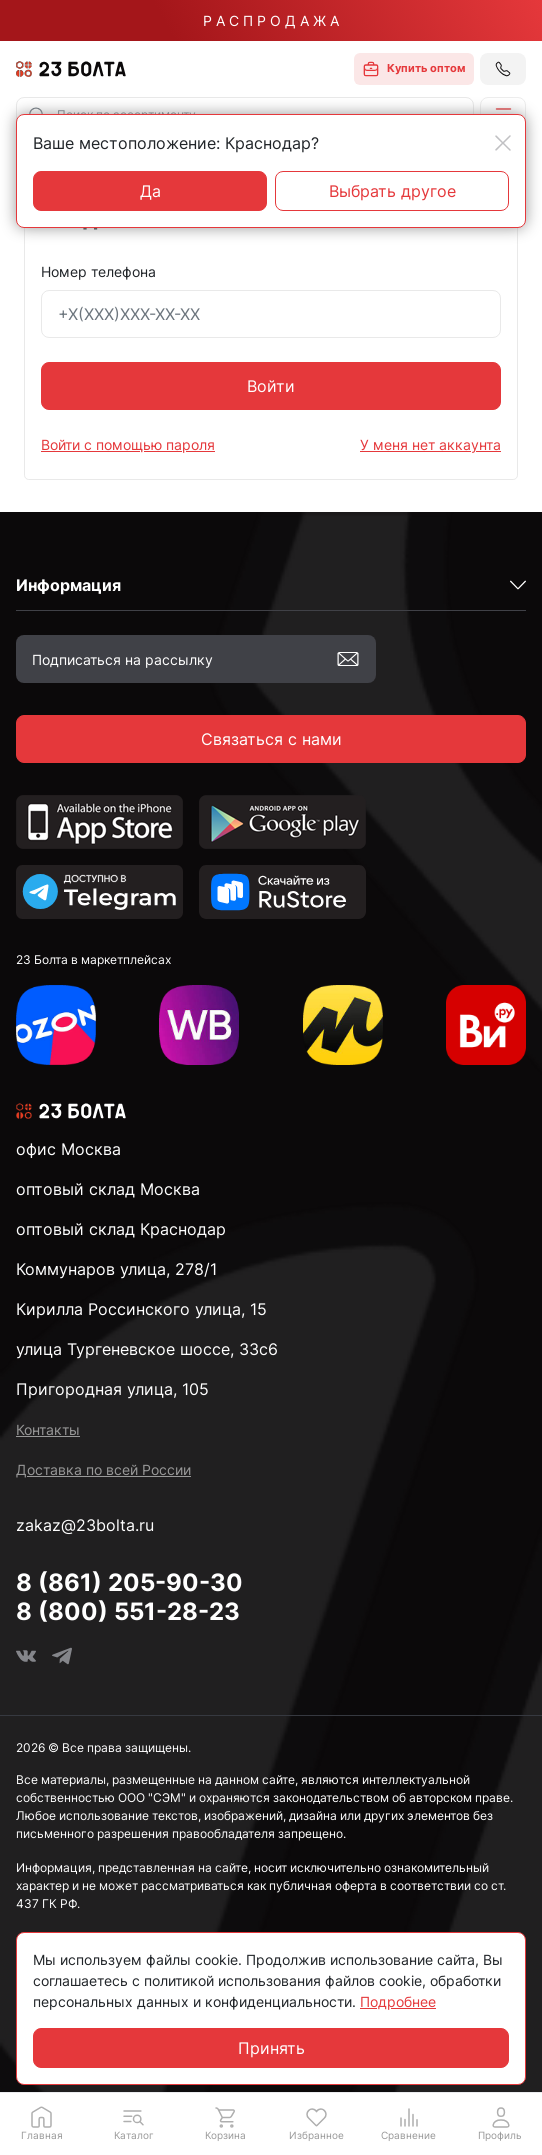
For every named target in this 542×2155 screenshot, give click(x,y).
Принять (271, 2048)
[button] (134, 2123)
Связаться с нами (271, 739)
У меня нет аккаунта (430, 444)
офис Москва (68, 1149)
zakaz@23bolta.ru (85, 1525)
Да (150, 191)
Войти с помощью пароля (128, 444)
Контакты (48, 1429)
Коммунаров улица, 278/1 (116, 1269)
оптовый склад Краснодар (121, 1229)
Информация (68, 585)
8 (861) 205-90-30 (129, 1582)
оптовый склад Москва (108, 1189)
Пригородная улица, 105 (112, 1389)
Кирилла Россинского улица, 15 (141, 1309)
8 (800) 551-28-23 (128, 1611)
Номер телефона (98, 271)
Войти (271, 386)
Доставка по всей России (103, 1469)
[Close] (503, 143)
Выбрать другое (392, 191)
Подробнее (398, 2001)
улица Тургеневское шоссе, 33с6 (147, 1349)
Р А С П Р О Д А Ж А (271, 20)
